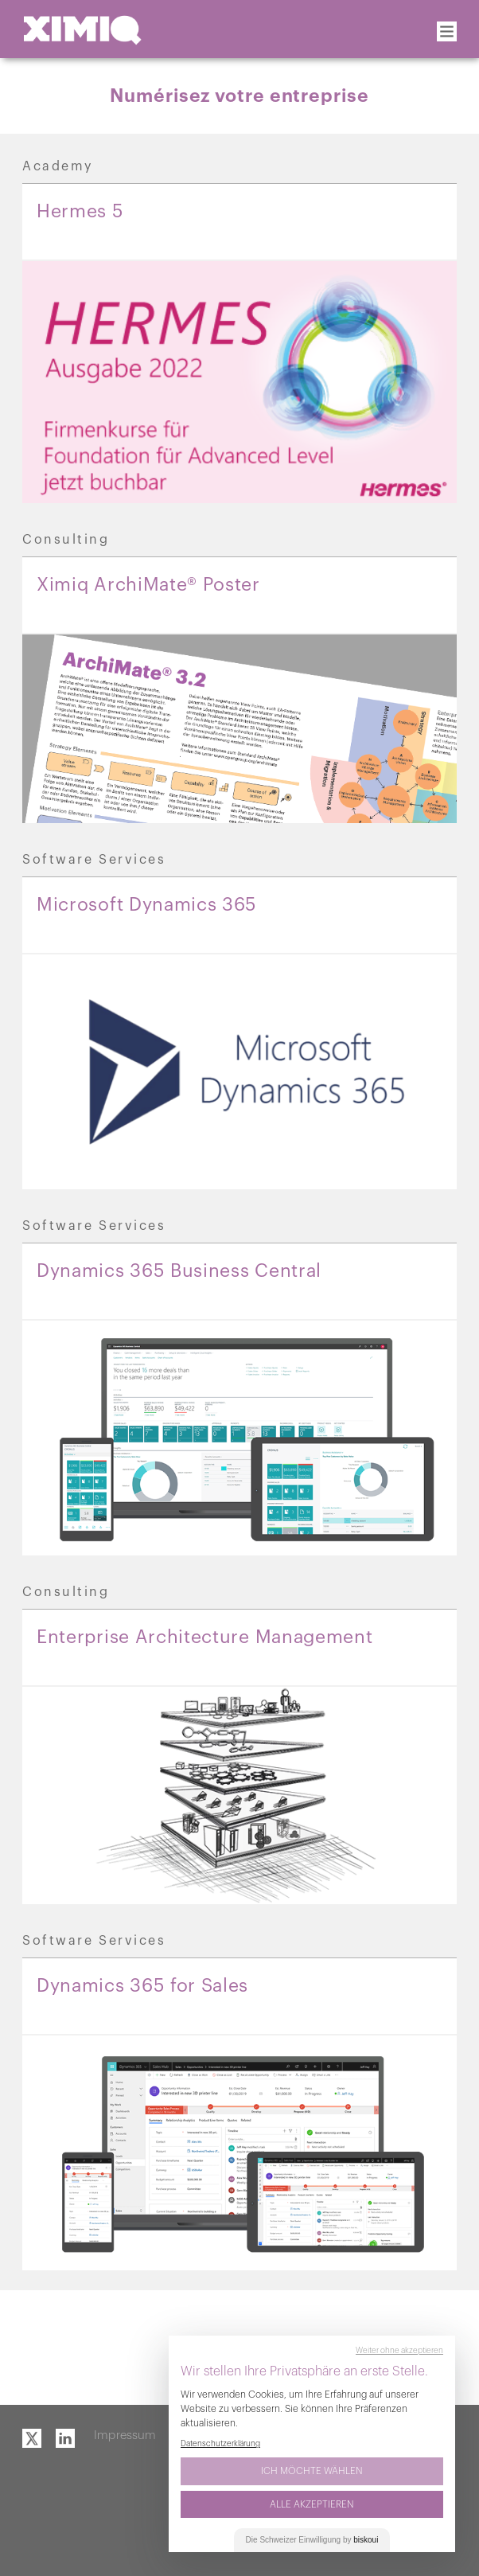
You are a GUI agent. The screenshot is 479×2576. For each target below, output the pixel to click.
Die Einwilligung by (312, 2539)
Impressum (125, 2435)
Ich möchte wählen (312, 2471)
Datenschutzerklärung (220, 2444)
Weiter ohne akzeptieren (399, 2351)
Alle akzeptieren (312, 2504)
